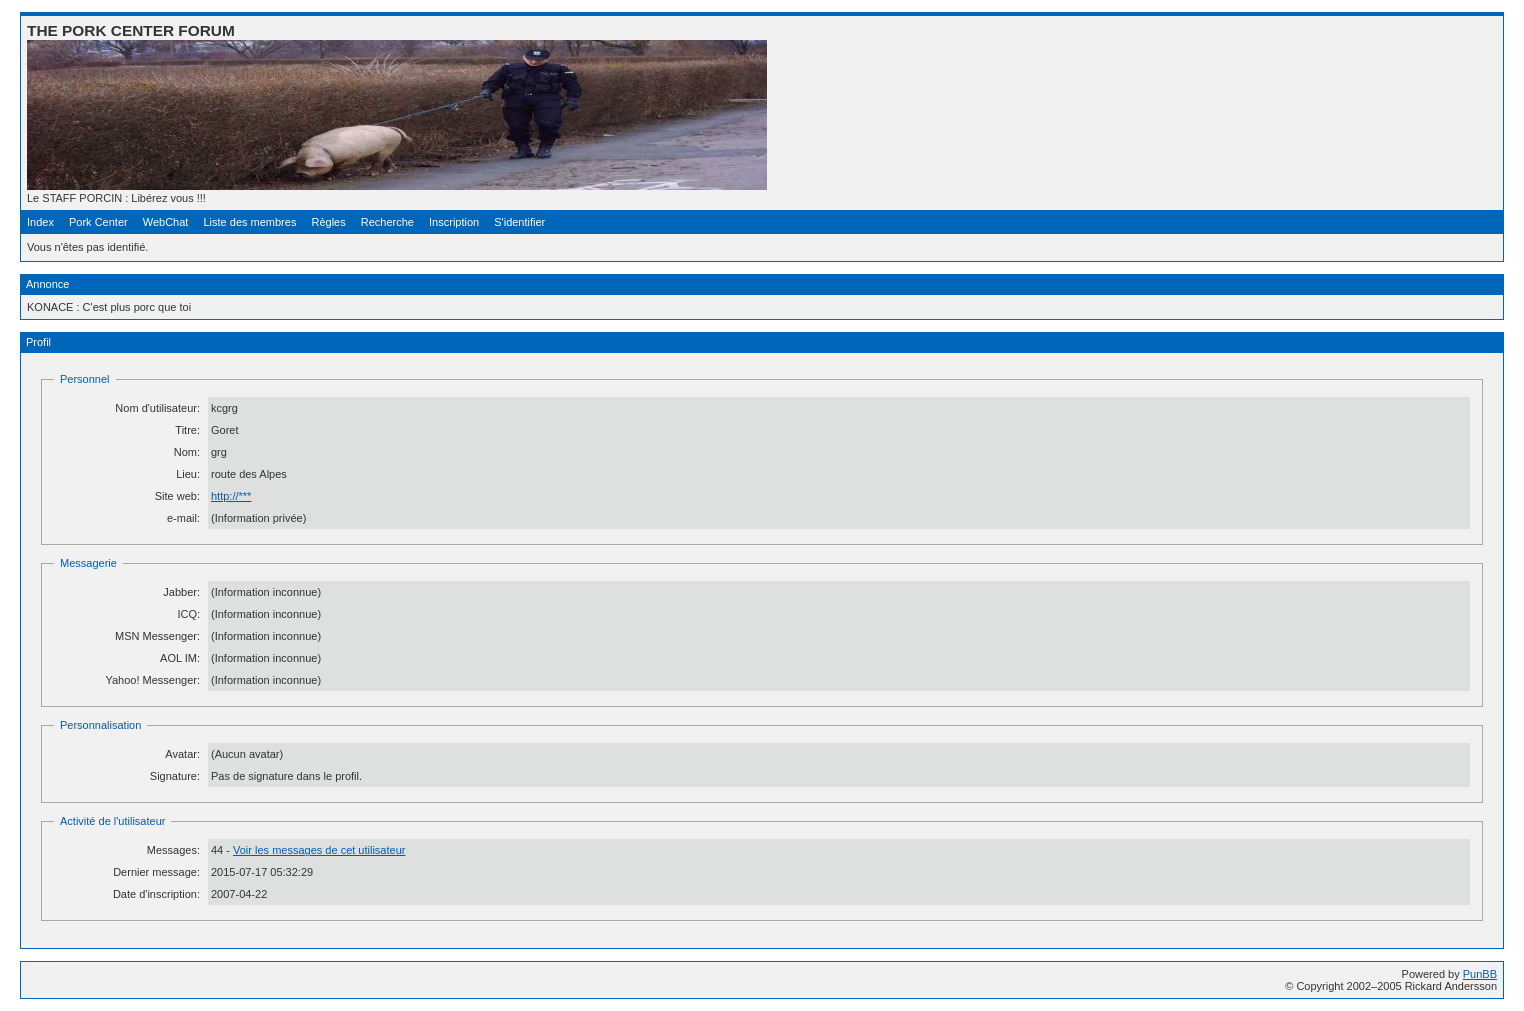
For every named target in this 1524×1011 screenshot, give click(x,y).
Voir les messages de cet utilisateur (319, 850)
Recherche (387, 222)
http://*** (231, 496)
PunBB (1480, 974)
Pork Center (98, 222)
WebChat (166, 222)
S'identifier (519, 222)
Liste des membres (249, 222)
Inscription (454, 222)
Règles (328, 222)
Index (40, 222)
